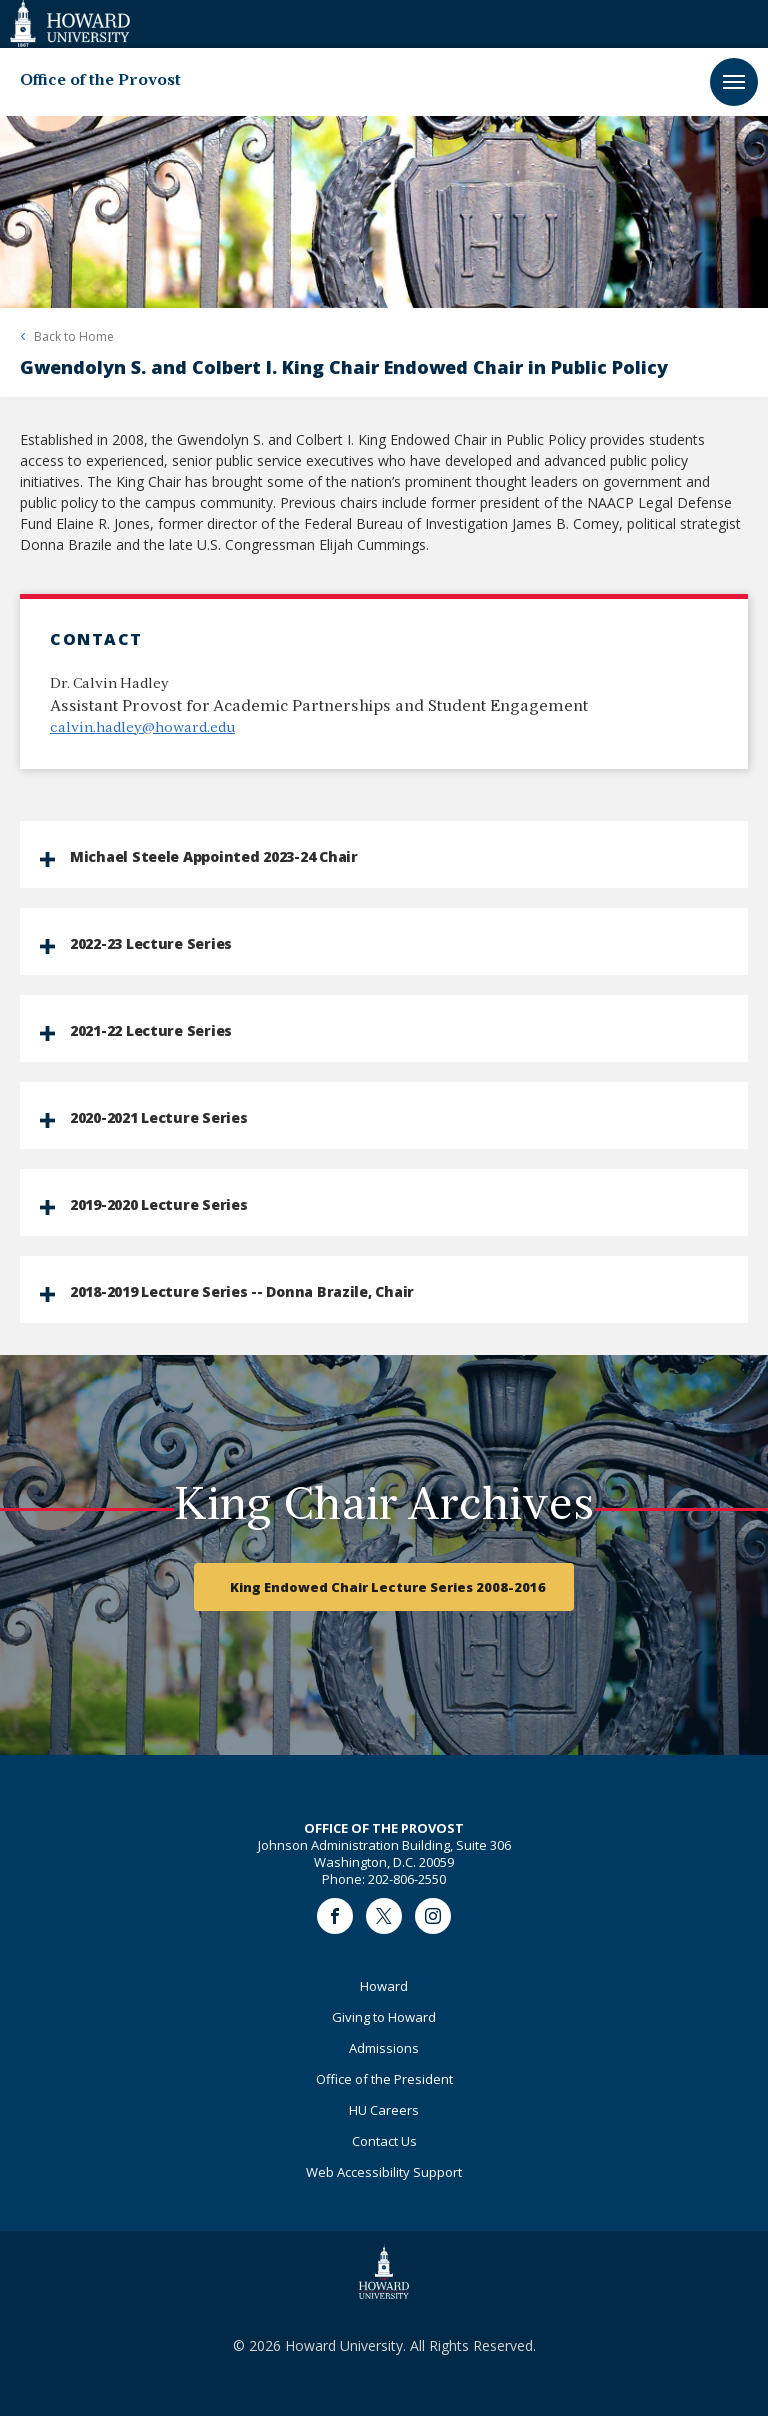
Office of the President (384, 2079)
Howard (384, 1986)
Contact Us (384, 2141)
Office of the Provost (100, 81)
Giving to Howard (384, 2017)
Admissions (384, 2048)
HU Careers (384, 2110)
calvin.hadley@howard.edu (142, 728)
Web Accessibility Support (384, 2172)
